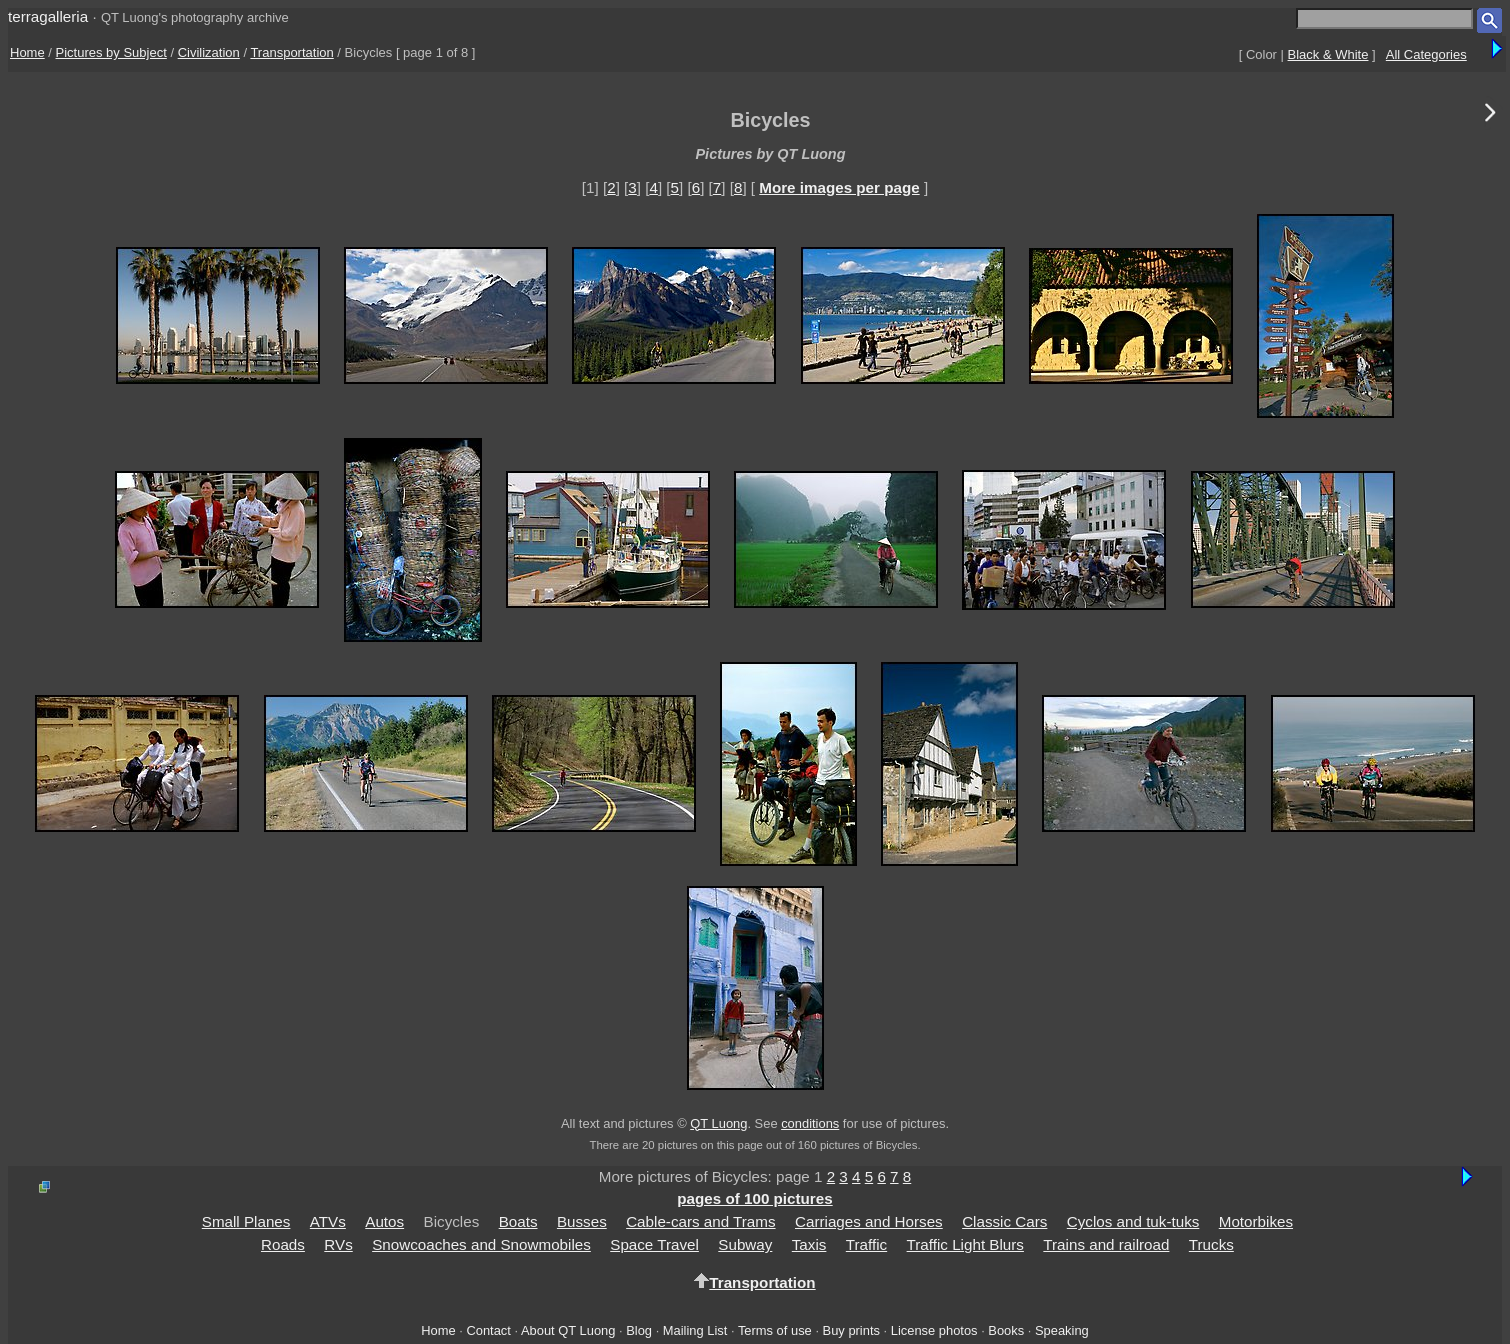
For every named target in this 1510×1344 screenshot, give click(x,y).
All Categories (1426, 54)
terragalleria (48, 16)
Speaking (1062, 1330)
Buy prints (851, 1330)
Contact (488, 1330)
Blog (639, 1330)
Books (1006, 1330)
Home (27, 52)
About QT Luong (568, 1330)
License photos (934, 1330)
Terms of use (775, 1330)
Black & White (1328, 54)
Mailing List (695, 1330)
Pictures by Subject (111, 52)
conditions (810, 1123)
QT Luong (718, 1123)
